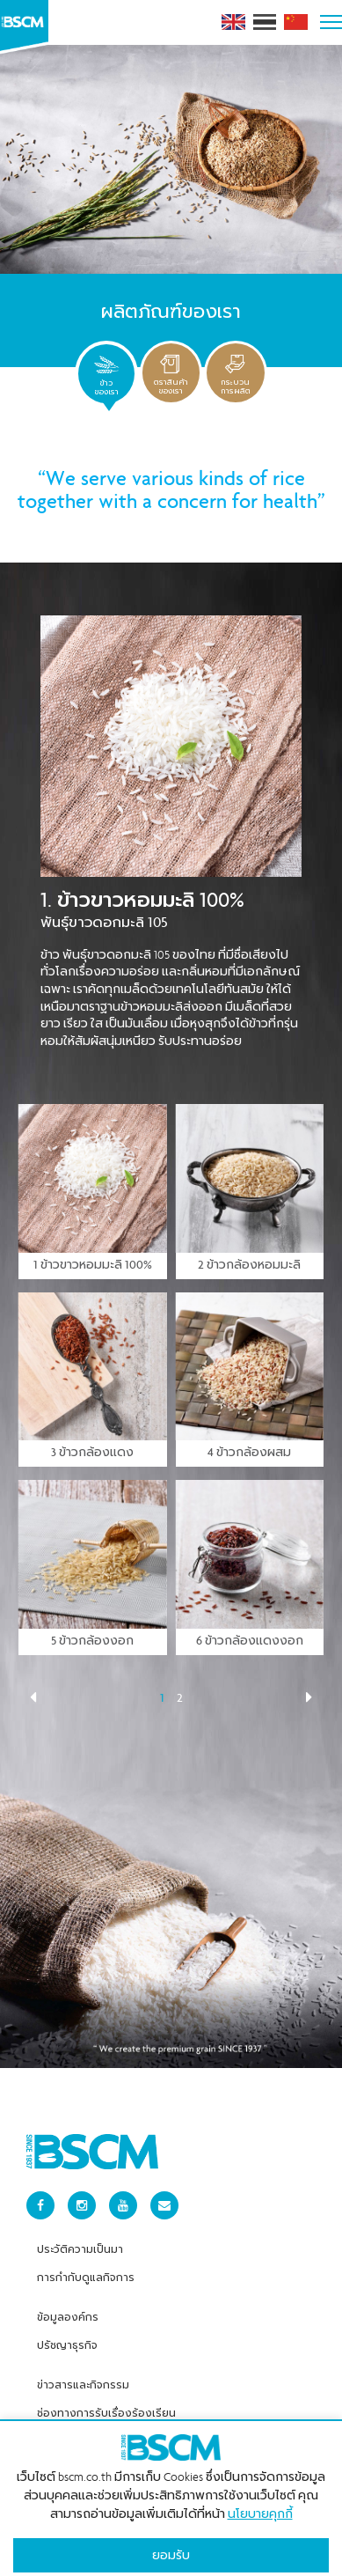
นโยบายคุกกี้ (260, 2505)
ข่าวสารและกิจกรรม (83, 2376)
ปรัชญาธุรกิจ (67, 2336)
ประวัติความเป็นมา (80, 2240)
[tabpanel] (171, 1372)
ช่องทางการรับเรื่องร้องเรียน (106, 2404)
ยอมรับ (171, 2547)
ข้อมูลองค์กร (67, 2308)
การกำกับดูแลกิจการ (86, 2268)
